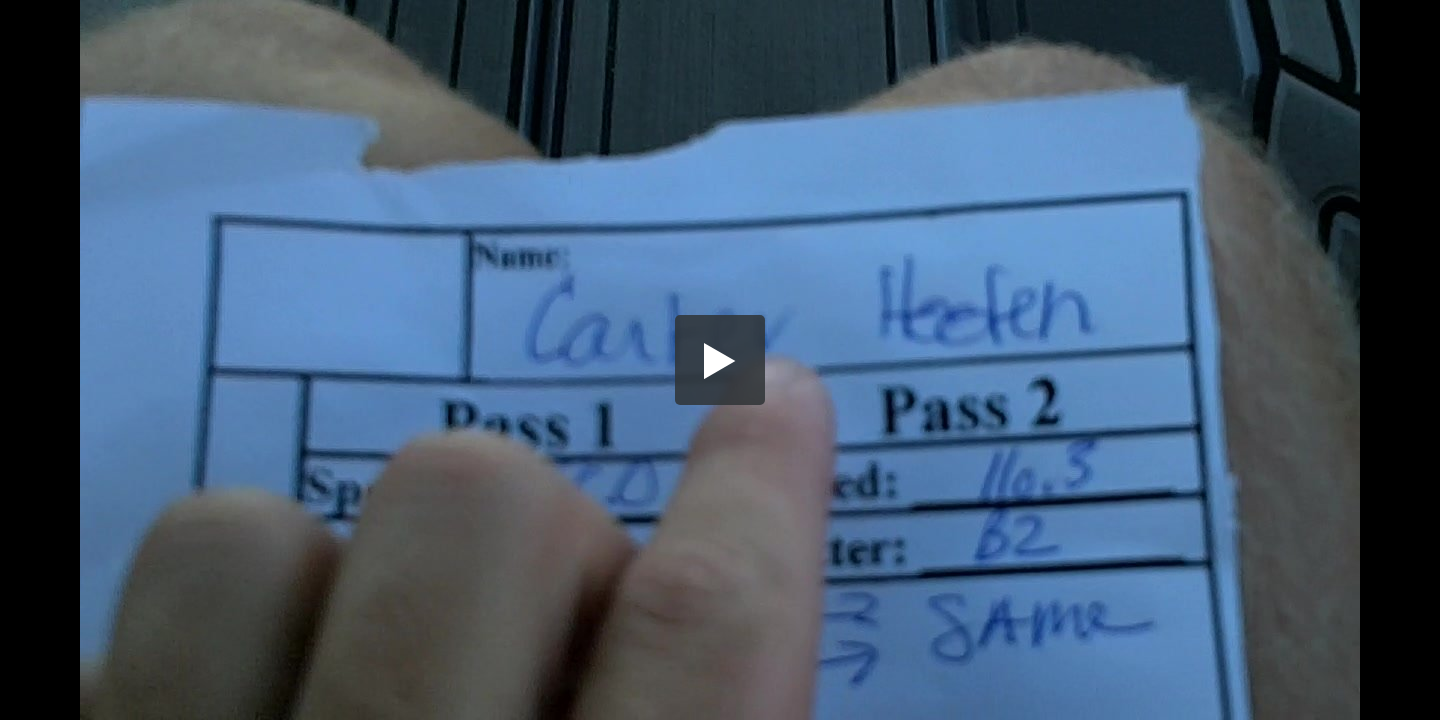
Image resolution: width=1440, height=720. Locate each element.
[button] (720, 360)
